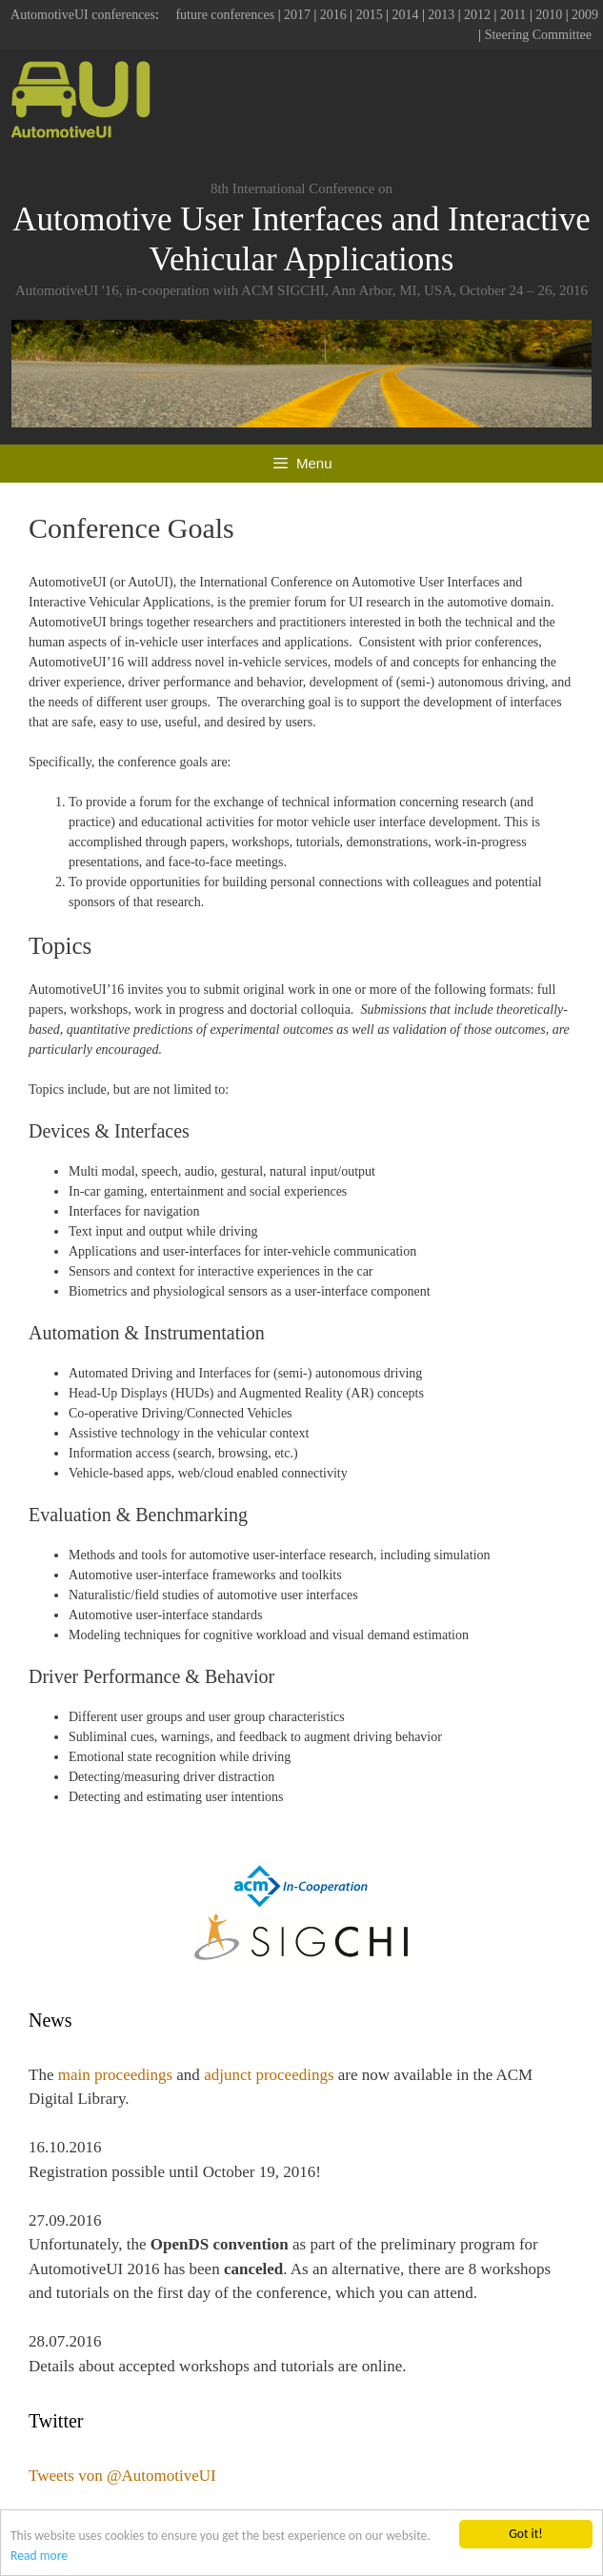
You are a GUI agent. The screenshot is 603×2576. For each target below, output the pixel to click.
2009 (585, 15)
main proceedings (115, 2075)
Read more (39, 2555)
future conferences (224, 15)
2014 (405, 15)
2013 (441, 15)
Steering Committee (538, 35)
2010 (548, 15)
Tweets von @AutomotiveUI (122, 2476)
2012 (477, 15)
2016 (333, 15)
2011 (513, 15)
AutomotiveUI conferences (82, 15)
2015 (369, 15)
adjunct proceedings (268, 2075)
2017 (297, 15)
